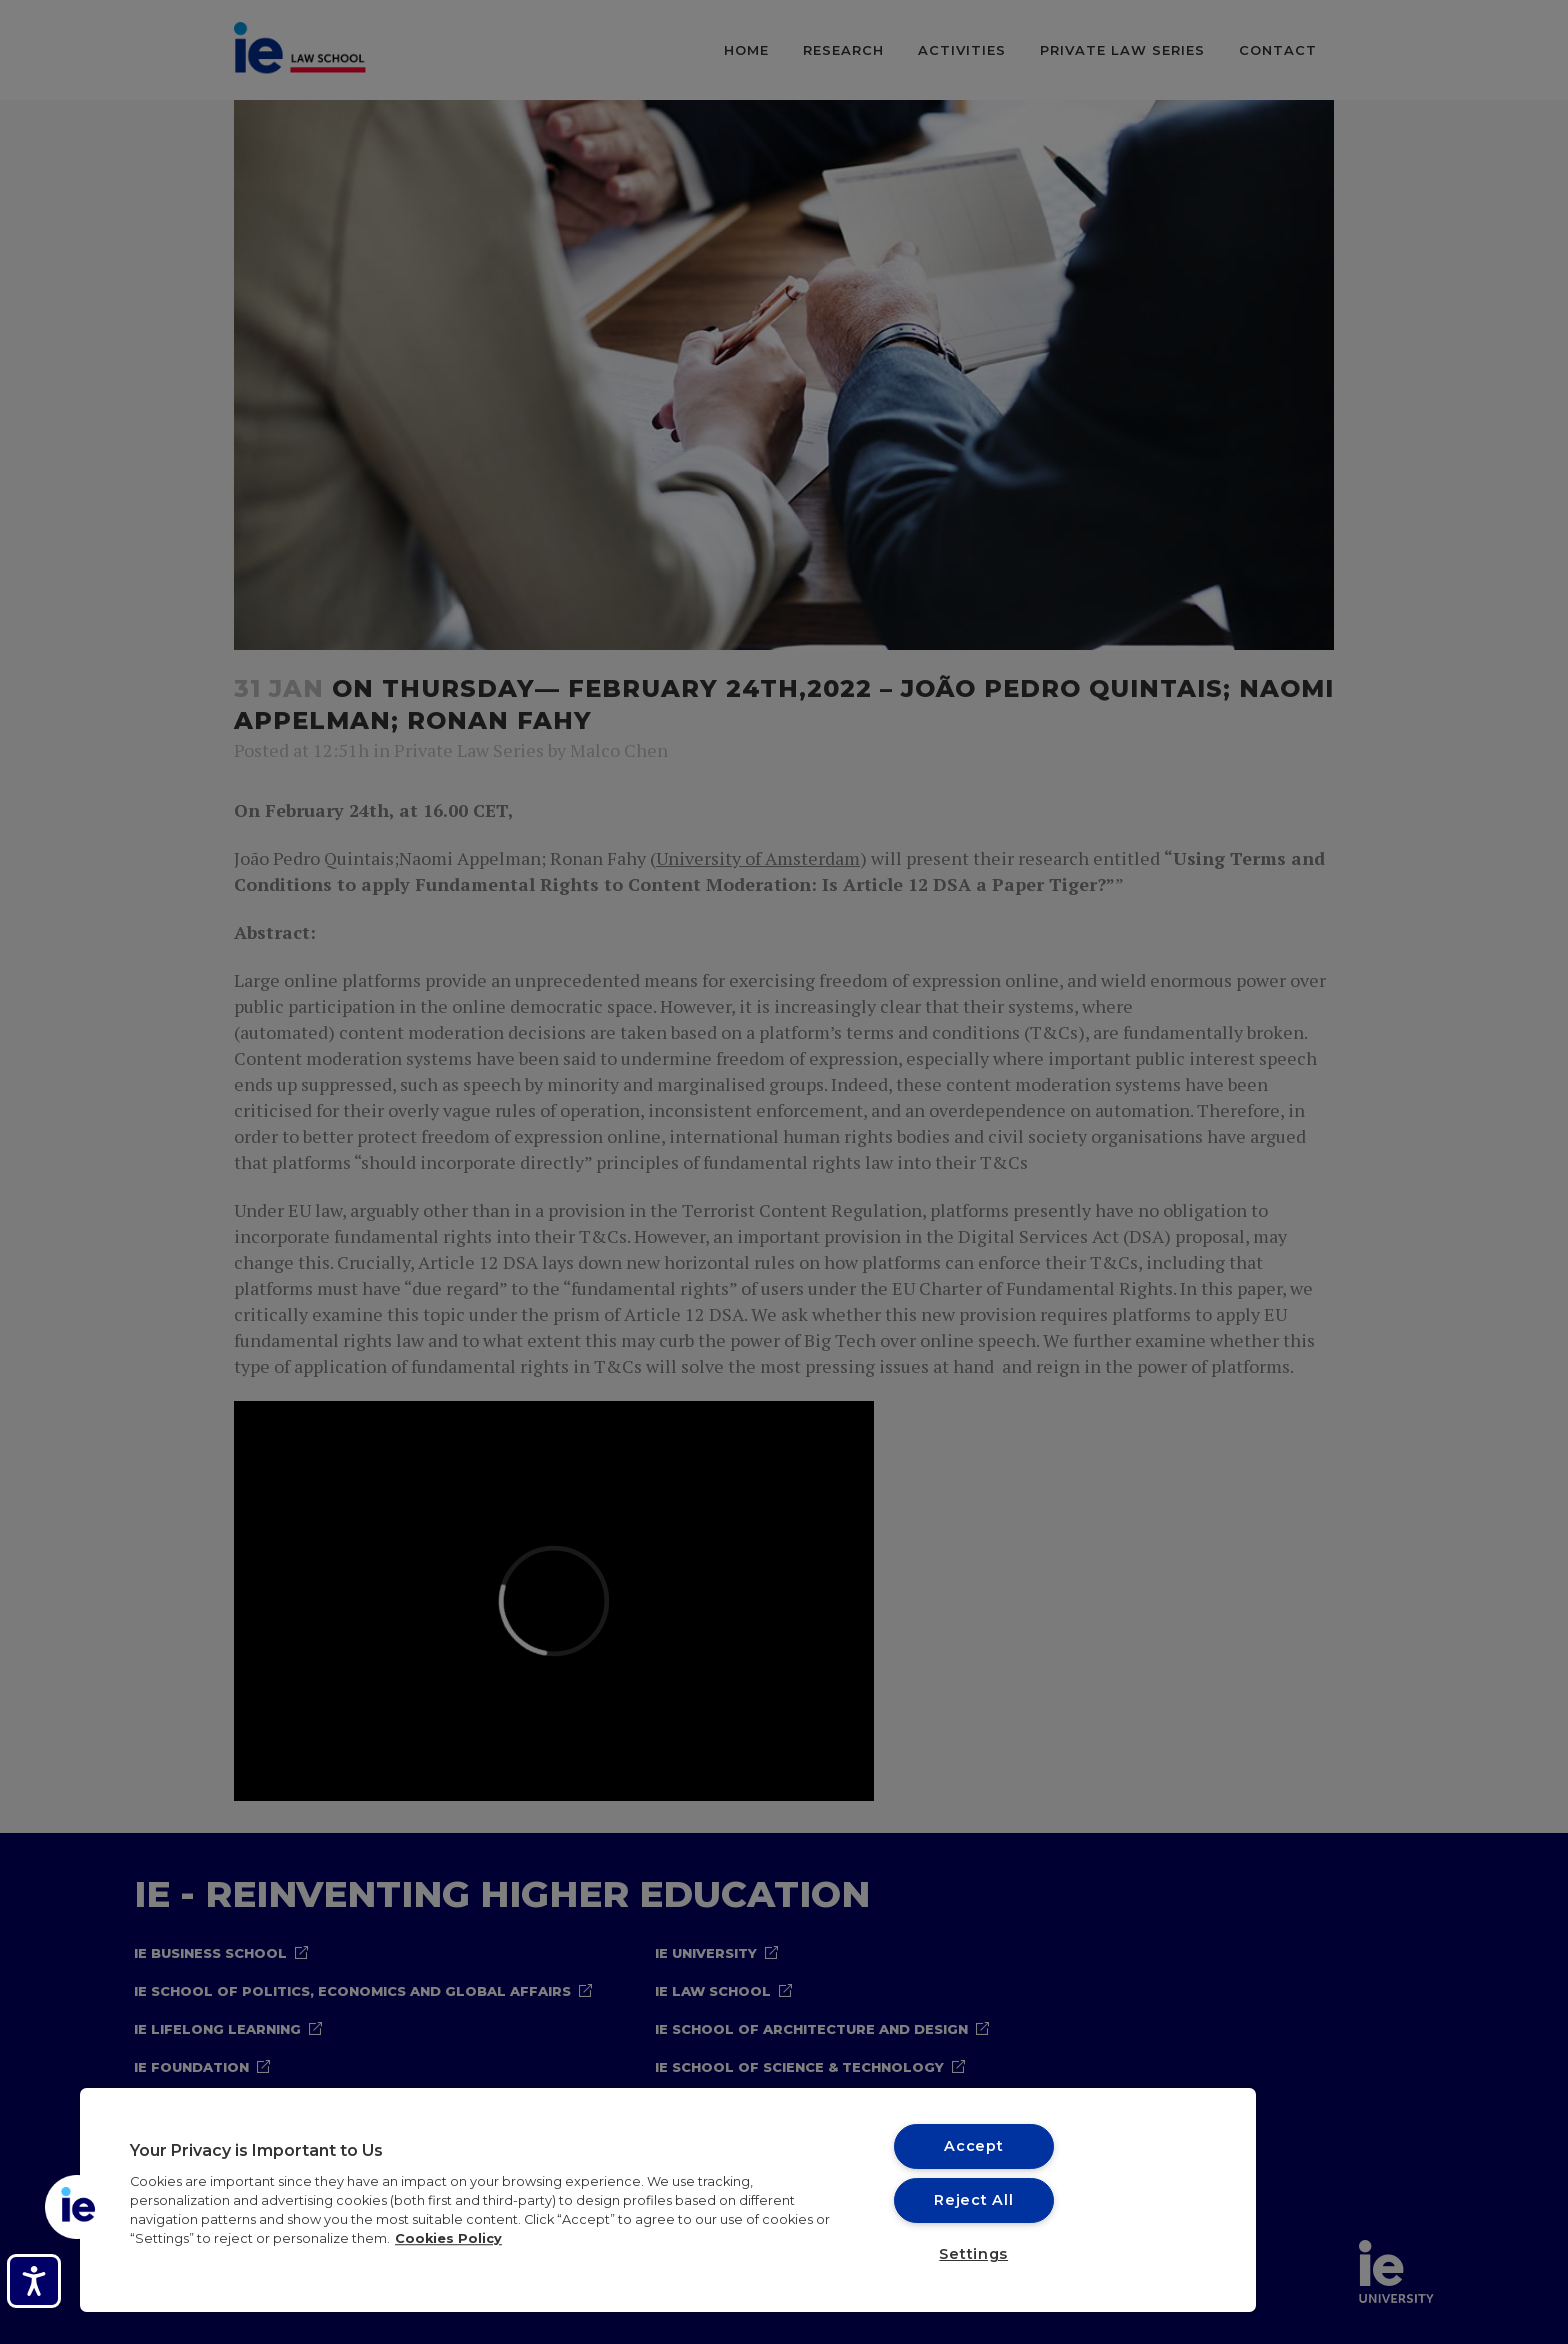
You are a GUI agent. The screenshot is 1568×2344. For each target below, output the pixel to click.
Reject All (973, 2200)
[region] (668, 2200)
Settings (973, 2254)
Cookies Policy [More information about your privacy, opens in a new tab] (448, 2238)
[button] (77, 2207)
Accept (973, 2146)
